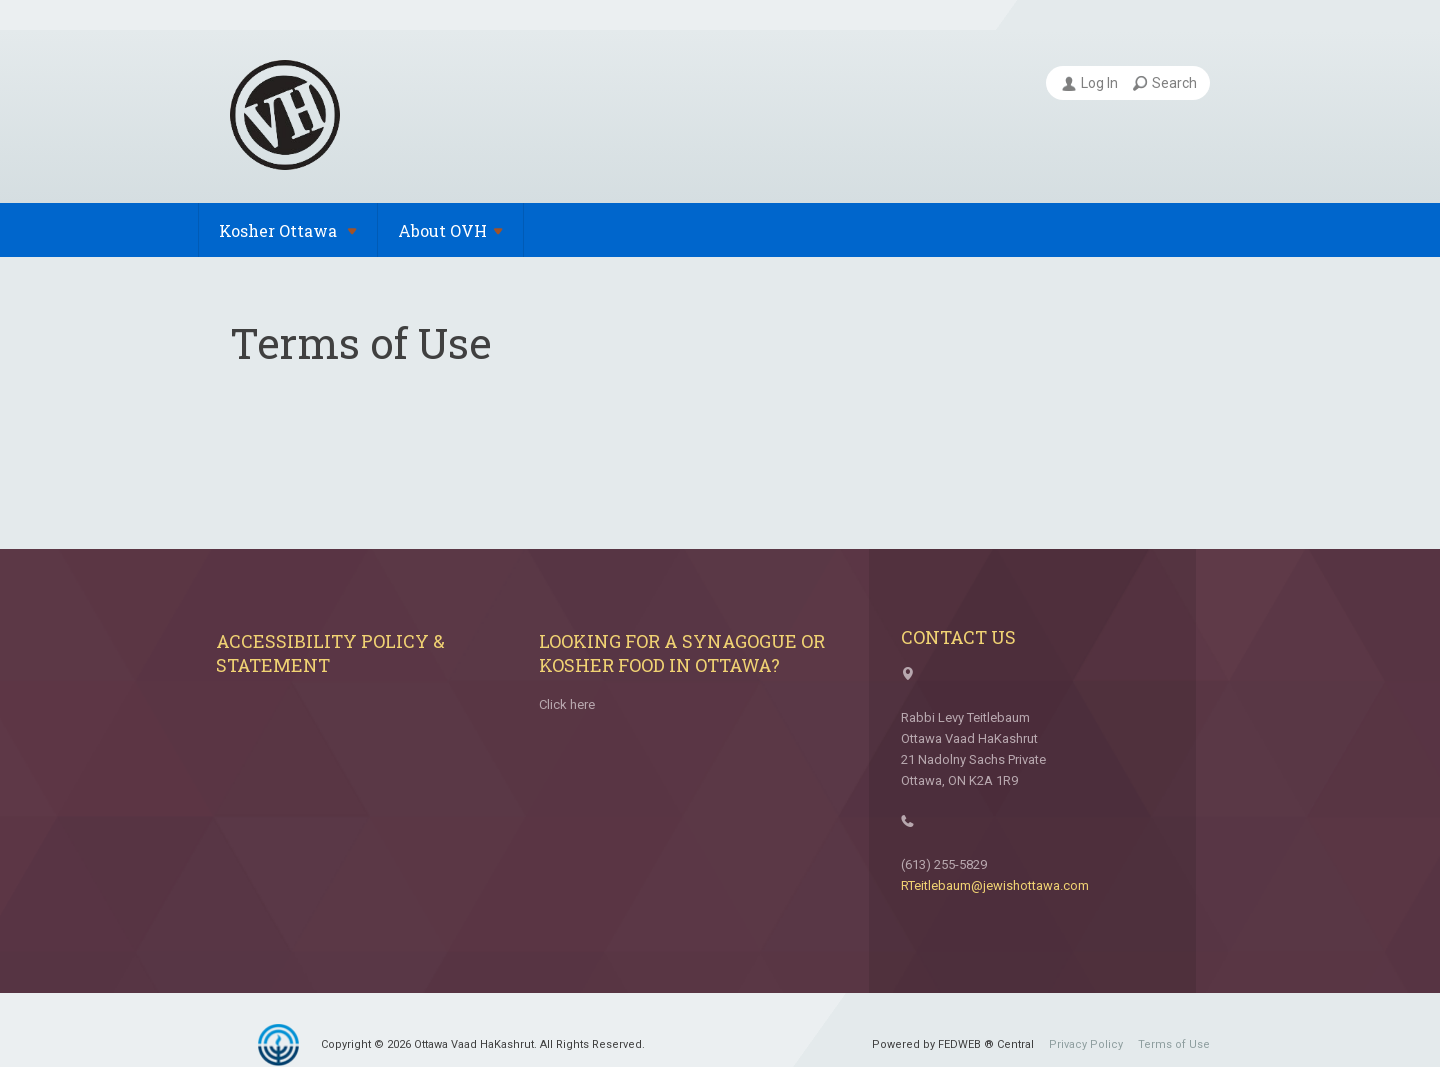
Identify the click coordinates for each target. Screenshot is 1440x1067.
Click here (567, 704)
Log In (1090, 83)
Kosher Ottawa (288, 230)
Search (1165, 83)
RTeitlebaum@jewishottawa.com (995, 885)
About (450, 230)
